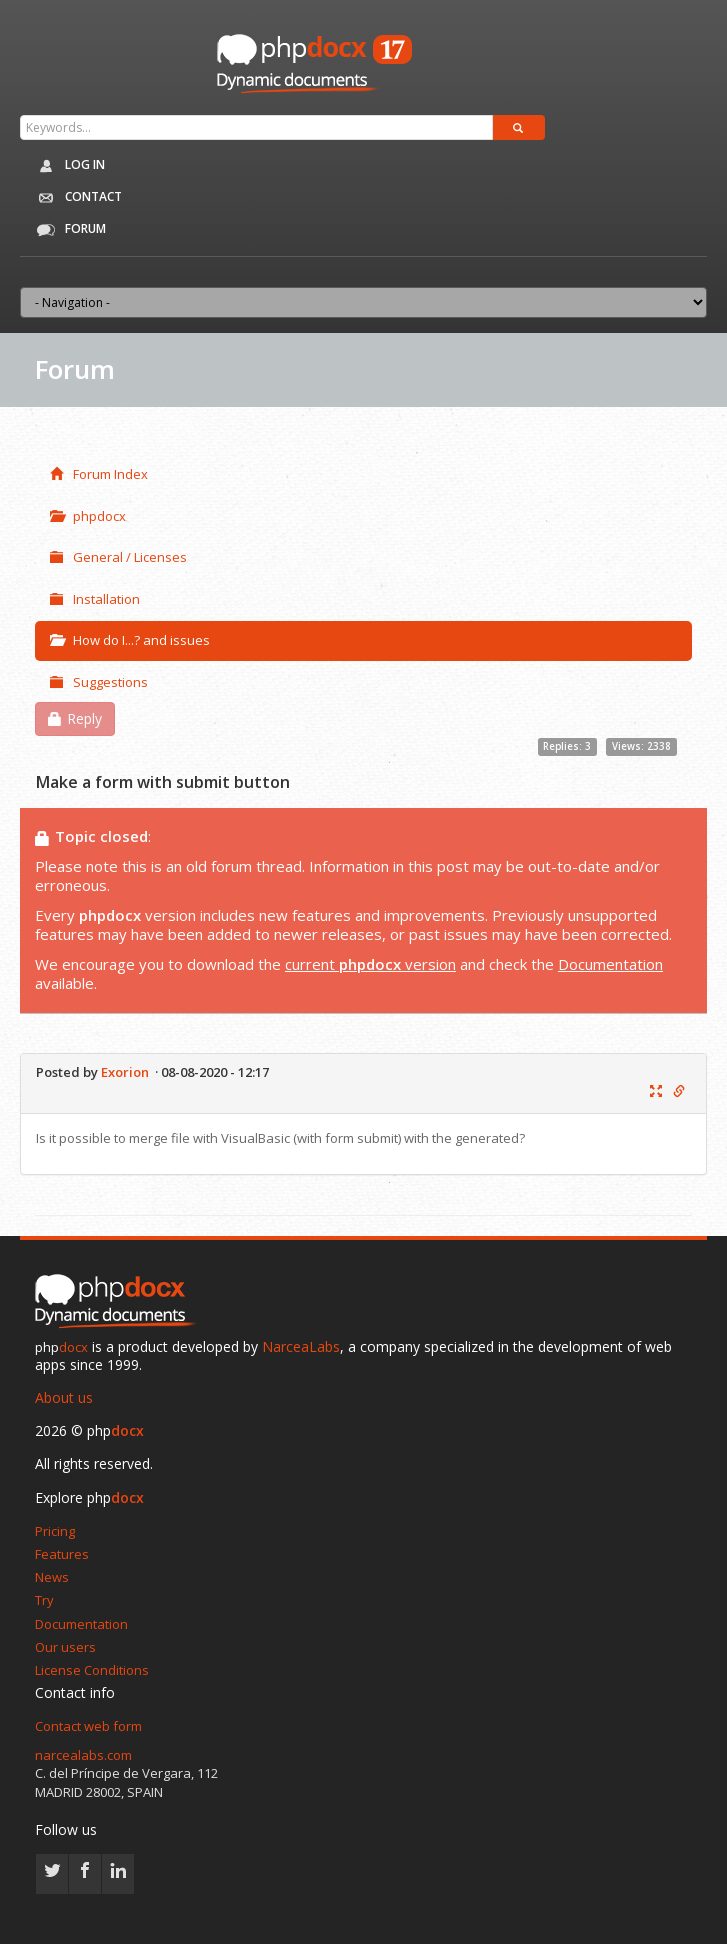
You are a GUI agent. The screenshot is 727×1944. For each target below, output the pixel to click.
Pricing (55, 1531)
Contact (76, 198)
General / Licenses (118, 557)
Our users (65, 1647)
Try (44, 1600)
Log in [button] (67, 166)
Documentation (610, 964)
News (52, 1577)
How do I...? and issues (130, 640)
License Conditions (92, 1670)
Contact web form (88, 1726)
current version (370, 964)
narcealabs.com (83, 1755)
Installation (95, 599)
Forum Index (99, 474)
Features (62, 1554)
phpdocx (88, 516)
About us (64, 1397)
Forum (68, 230)
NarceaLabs (301, 1346)
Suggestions (99, 682)
